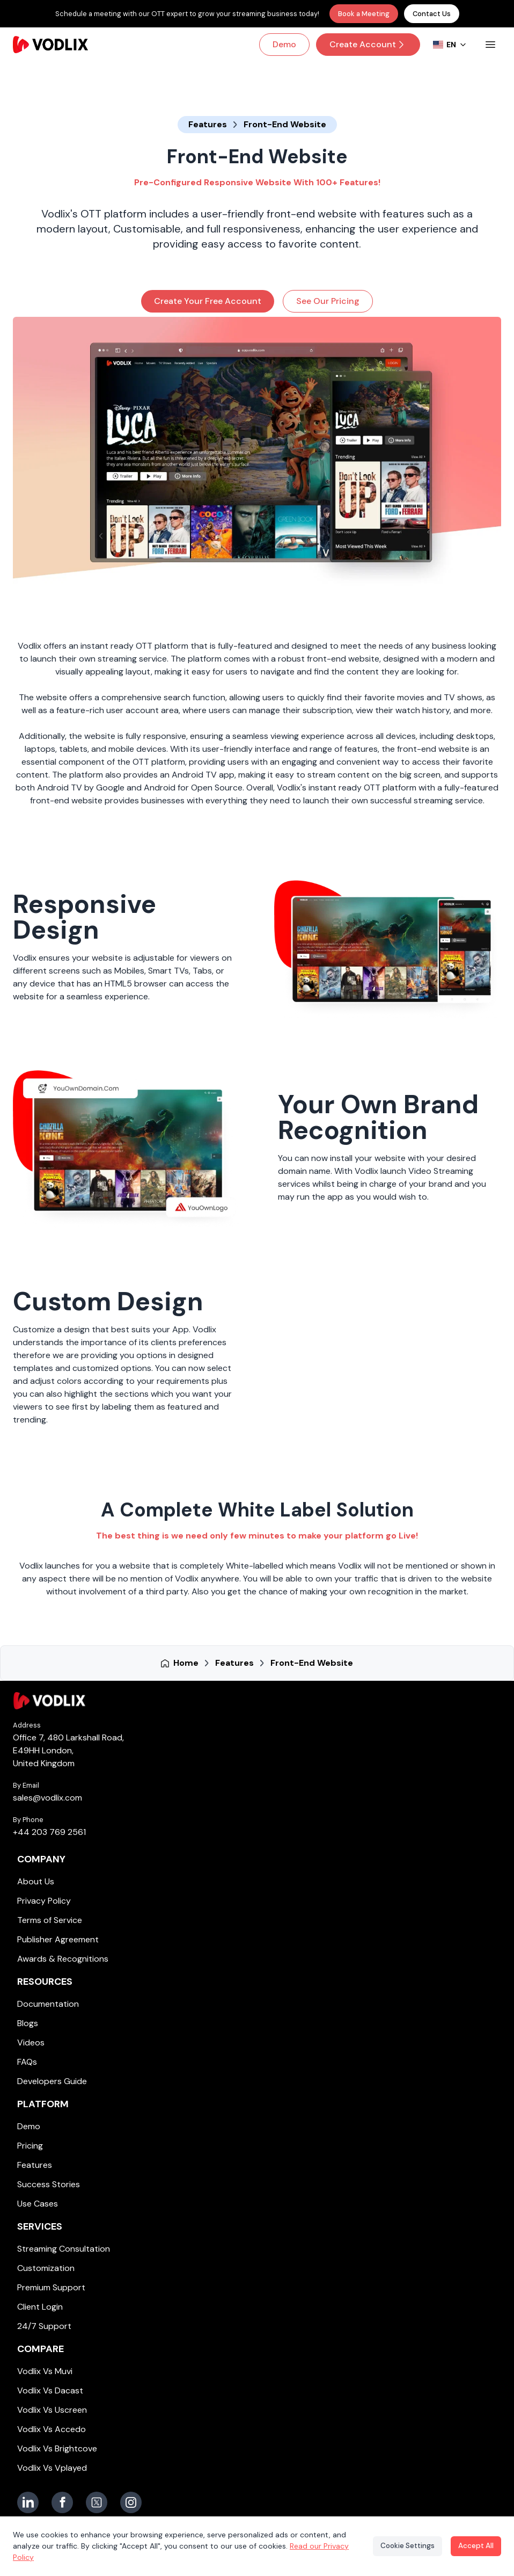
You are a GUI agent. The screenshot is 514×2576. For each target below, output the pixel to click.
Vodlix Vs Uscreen (52, 2409)
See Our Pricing (327, 301)
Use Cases (37, 2203)
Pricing (30, 2145)
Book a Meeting (364, 13)
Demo (284, 44)
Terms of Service (49, 1920)
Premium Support (51, 2287)
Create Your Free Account (207, 301)
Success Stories (48, 2184)
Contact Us (432, 13)
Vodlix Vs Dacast (50, 2390)
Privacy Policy (44, 1900)
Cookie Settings (401, 2546)
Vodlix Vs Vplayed (52, 2467)
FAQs (27, 2061)
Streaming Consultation (63, 2248)
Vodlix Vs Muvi (44, 2371)
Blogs (27, 2023)
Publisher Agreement (58, 1939)
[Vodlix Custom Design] (387, 1359)
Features (34, 2165)
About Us (35, 1881)
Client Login (40, 2306)
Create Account (368, 44)
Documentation (48, 2003)
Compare (40, 2348)
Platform (43, 2104)
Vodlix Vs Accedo (51, 2429)
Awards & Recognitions (62, 1958)
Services (39, 2226)
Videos (31, 2042)
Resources (44, 1981)
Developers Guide (52, 2081)
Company (41, 1859)
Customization (46, 2268)
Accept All (474, 2546)
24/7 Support (44, 2326)
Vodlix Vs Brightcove (57, 2448)
